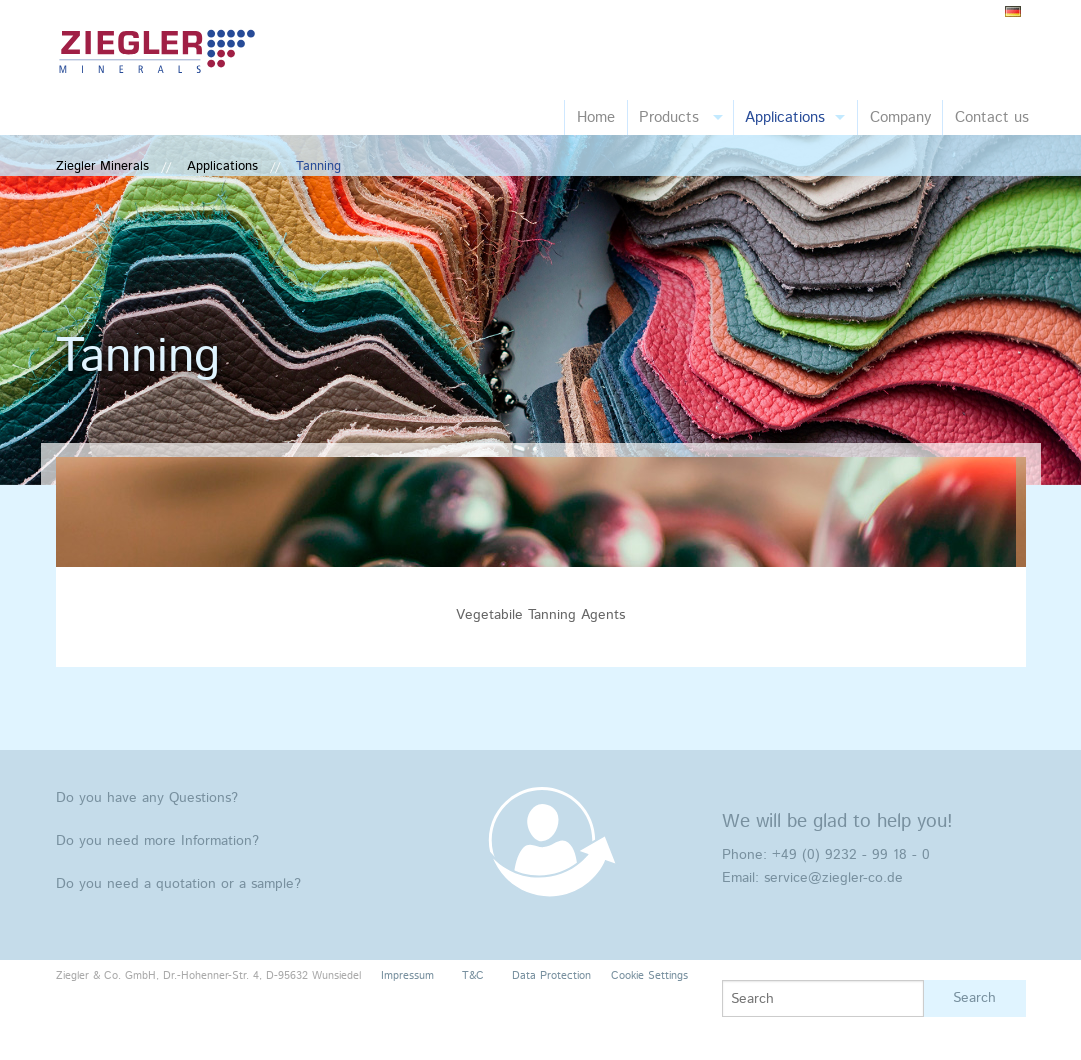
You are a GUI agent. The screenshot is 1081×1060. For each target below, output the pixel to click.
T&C (473, 976)
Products (669, 117)
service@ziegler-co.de (833, 878)
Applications (785, 117)
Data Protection (551, 976)
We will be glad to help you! (837, 821)
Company (900, 117)
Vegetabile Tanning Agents (540, 615)
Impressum (407, 976)
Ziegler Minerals (102, 166)
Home (596, 117)
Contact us (992, 117)
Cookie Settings (649, 976)
